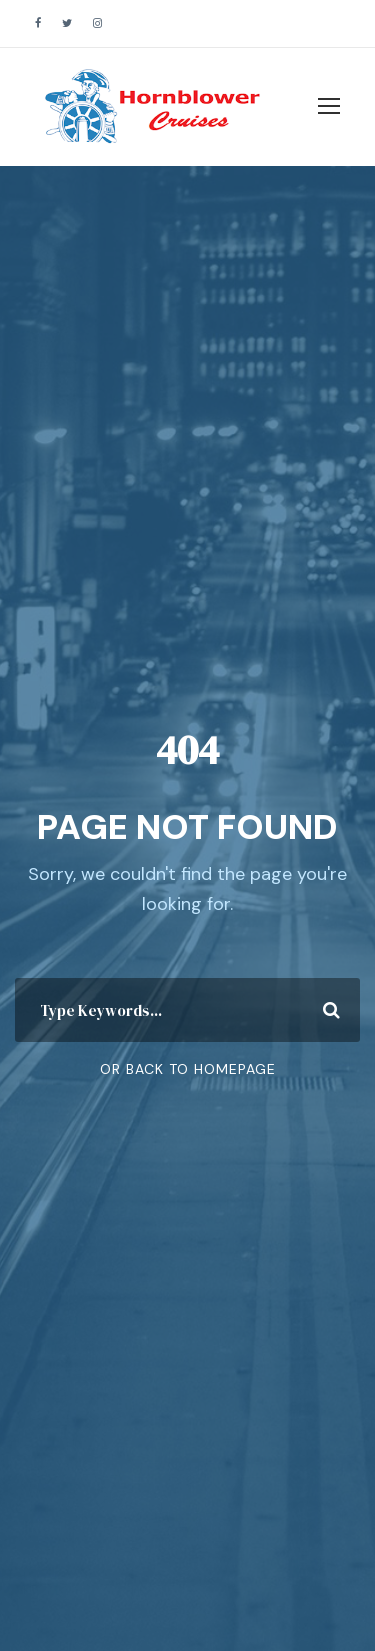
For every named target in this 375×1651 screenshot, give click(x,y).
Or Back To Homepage (188, 1069)
